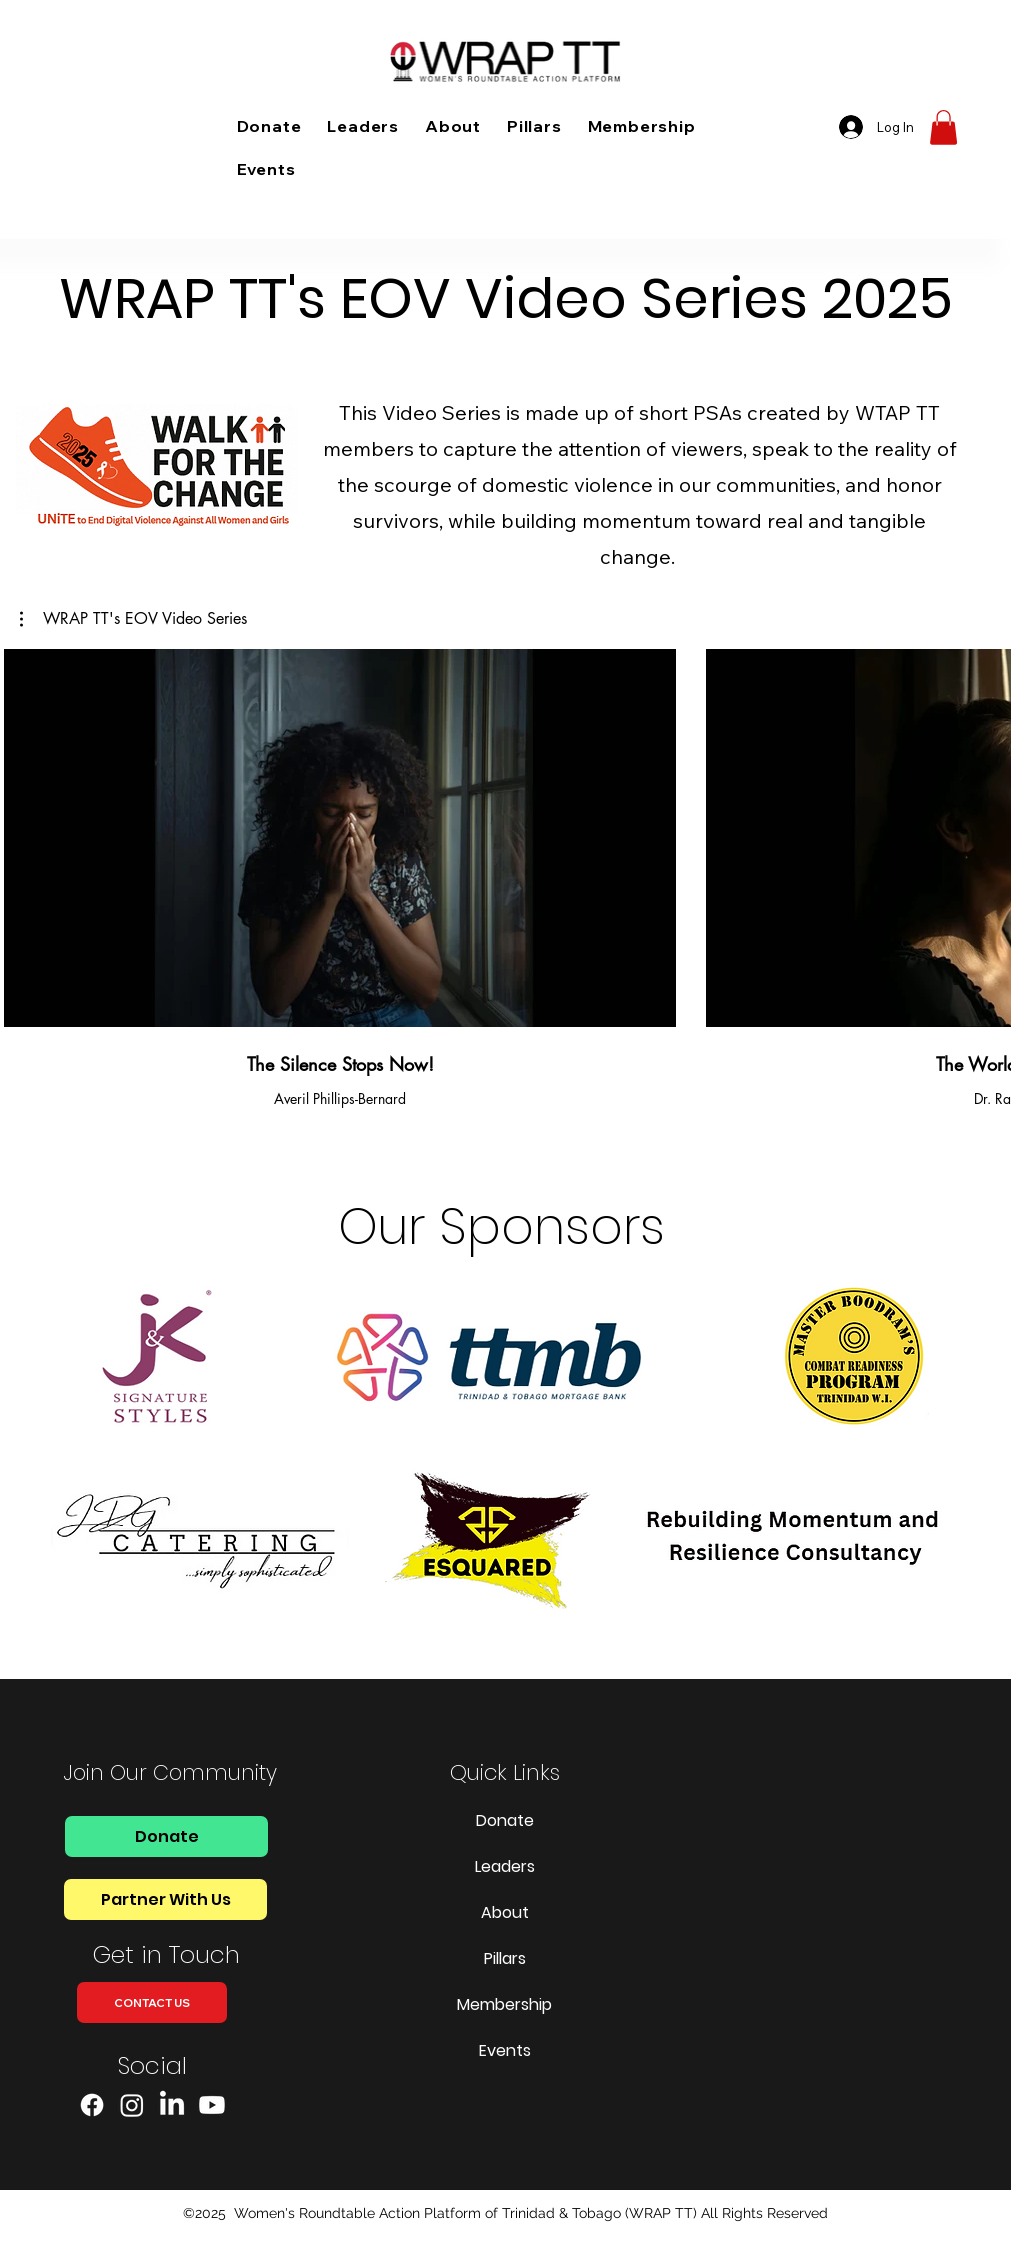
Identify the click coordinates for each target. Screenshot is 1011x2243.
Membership (504, 2004)
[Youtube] (212, 2105)
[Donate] (166, 1836)
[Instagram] (132, 2105)
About (505, 1912)
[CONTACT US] (152, 2002)
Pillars (505, 1958)
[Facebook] (92, 2105)
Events (505, 2050)
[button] (943, 127)
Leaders (505, 1866)
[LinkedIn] (172, 2105)
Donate (505, 1820)
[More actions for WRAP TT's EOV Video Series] (133, 619)
